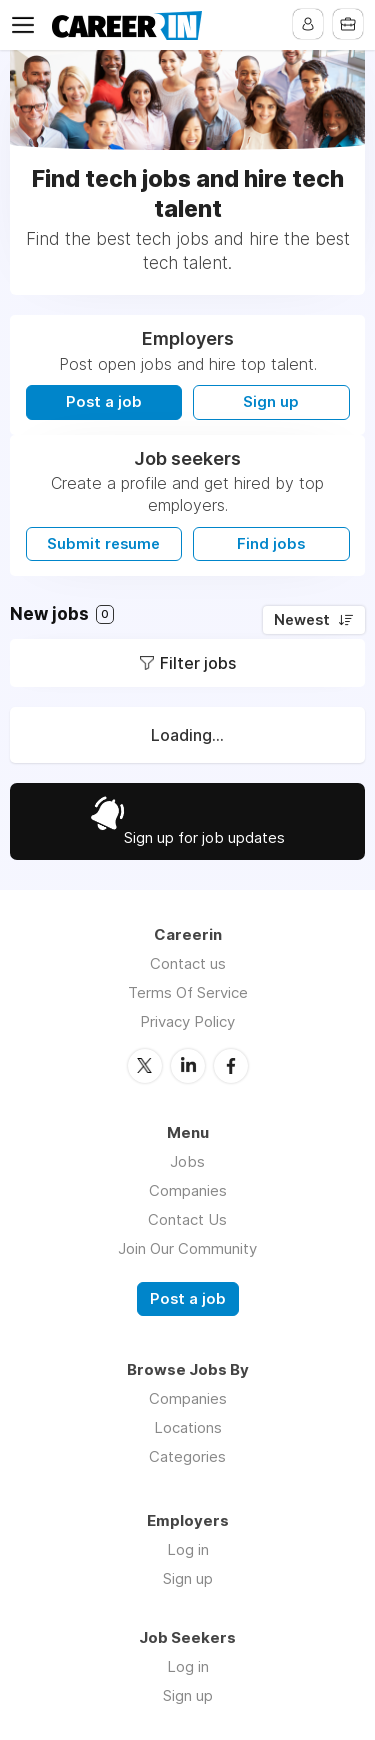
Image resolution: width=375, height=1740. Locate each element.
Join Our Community (187, 1248)
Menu (27, 25)
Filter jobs (198, 663)
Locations (188, 1427)
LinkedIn (188, 1066)
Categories (187, 1456)
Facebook (231, 1066)
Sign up (271, 402)
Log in (188, 1549)
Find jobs (271, 544)
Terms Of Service (188, 992)
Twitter (145, 1066)
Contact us (188, 963)
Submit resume (103, 544)
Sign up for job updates (204, 837)
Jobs (187, 1161)
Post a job (104, 402)
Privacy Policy (187, 1021)
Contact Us (187, 1219)
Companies (188, 1190)
